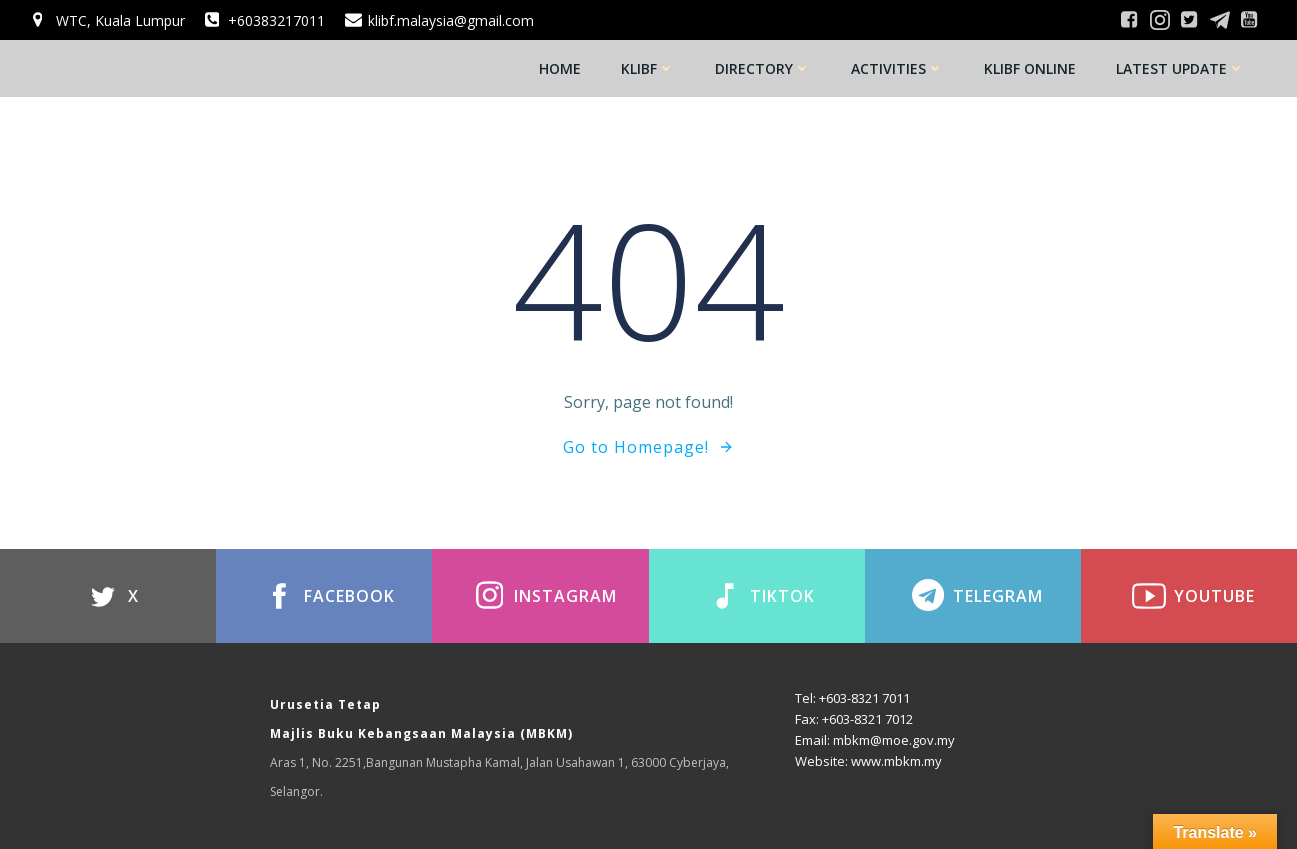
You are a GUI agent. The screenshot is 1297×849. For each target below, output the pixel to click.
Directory (763, 68)
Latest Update (1180, 68)
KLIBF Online (1030, 68)
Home (560, 68)
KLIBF (648, 68)
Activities (897, 68)
